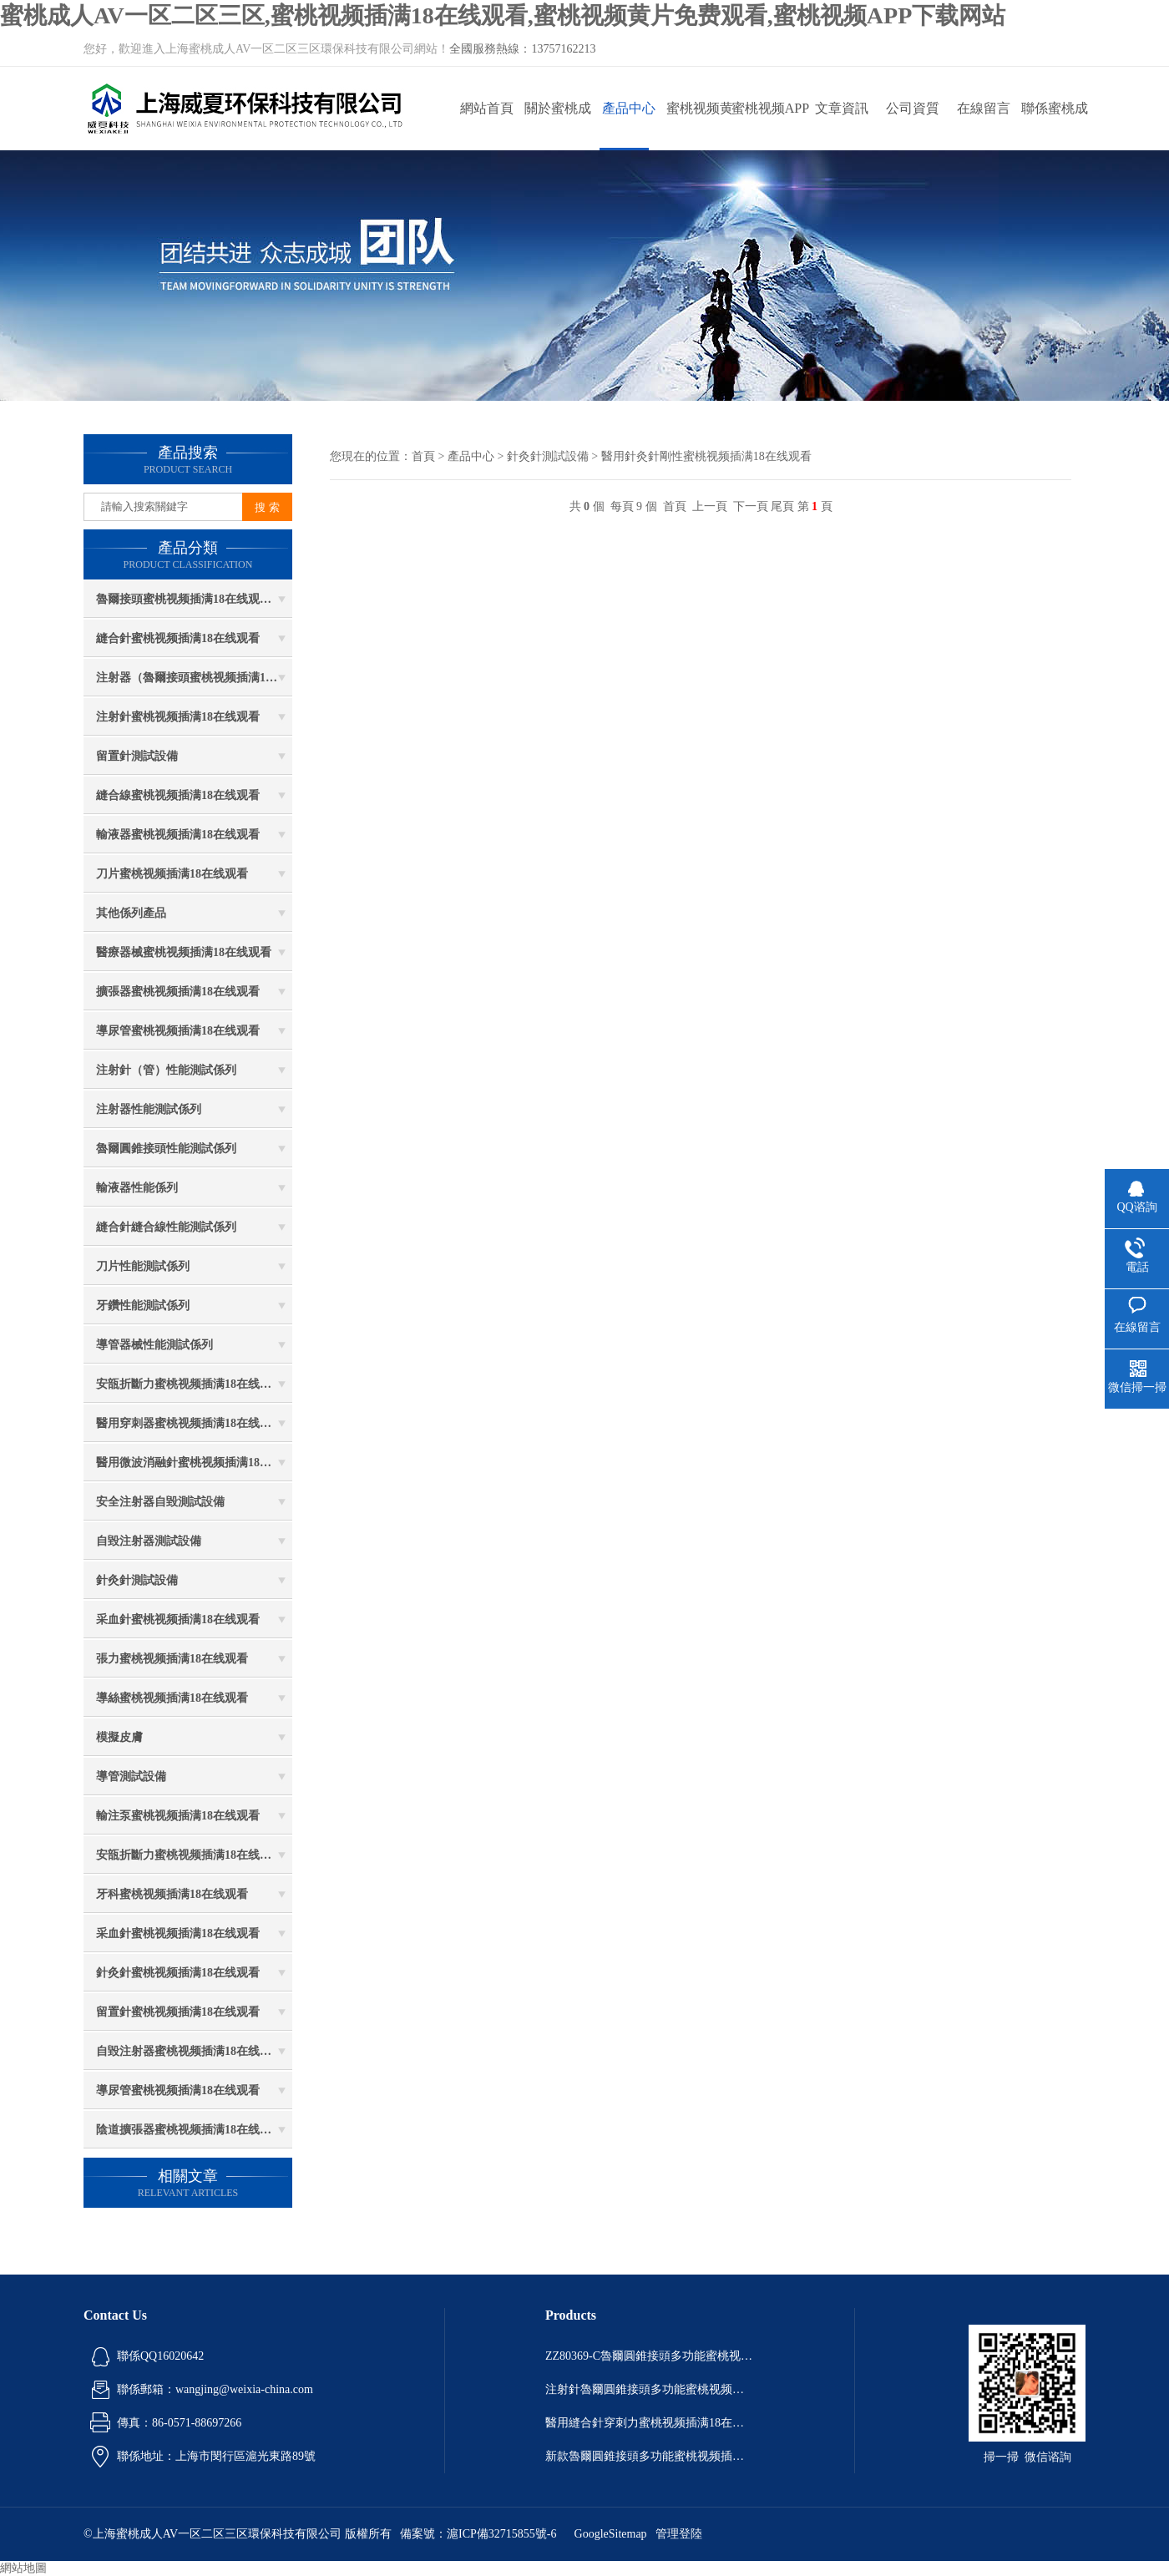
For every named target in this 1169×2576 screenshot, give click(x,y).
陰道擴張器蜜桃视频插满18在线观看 (189, 2129)
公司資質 (912, 108)
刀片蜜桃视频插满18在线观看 (172, 874)
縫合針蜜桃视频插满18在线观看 (178, 638)
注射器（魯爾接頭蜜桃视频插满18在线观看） (194, 677)
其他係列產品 (131, 913)
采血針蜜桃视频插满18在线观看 (178, 1619)
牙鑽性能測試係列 (143, 1305)
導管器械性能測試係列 (154, 1345)
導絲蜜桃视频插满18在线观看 (172, 1698)
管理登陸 (678, 2534)
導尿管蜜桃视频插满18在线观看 (178, 1031)
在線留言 (983, 108)
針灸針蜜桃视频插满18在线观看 (178, 1972)
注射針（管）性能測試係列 (166, 1070)
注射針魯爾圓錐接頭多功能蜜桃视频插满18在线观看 (649, 2389)
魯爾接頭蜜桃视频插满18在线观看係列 (194, 599)
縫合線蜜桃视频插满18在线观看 (178, 795)
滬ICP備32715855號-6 (501, 2534)
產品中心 (628, 108)
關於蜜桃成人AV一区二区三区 (557, 125)
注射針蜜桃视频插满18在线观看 (178, 717)
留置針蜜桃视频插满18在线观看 (178, 2012)
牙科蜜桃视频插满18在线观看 (172, 1894)
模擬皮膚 (119, 1737)
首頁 (423, 456)
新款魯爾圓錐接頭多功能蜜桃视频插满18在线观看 (649, 2456)
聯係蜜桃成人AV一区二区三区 (1054, 125)
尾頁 (782, 506)
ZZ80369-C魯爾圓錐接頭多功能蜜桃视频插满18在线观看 (649, 2356)
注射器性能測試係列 (148, 1109)
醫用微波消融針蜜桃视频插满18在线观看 (194, 1462)
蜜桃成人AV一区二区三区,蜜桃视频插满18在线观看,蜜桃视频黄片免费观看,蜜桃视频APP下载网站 (502, 15)
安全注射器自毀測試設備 (160, 1501)
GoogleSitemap (610, 2534)
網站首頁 (487, 108)
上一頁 (709, 506)
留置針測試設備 (137, 756)
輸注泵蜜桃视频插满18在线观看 (178, 1815)
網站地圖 (23, 2568)
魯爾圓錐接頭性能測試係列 (166, 1148)
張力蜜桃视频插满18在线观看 (172, 1658)
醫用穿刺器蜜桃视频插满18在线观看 (189, 1423)
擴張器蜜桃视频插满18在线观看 (178, 991)
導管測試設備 (131, 1776)
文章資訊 (841, 108)
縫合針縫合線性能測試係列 (166, 1227)
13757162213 (563, 49)
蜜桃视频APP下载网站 (770, 125)
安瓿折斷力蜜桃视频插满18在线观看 (189, 1384)
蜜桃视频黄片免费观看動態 (699, 125)
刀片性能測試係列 (143, 1266)
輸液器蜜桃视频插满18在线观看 (178, 834)
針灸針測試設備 (137, 1580)
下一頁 (750, 506)
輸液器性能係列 (137, 1188)
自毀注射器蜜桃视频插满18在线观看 (189, 2051)
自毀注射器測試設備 (148, 1541)
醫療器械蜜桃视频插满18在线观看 (183, 952)
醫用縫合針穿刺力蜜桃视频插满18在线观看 (649, 2423)
